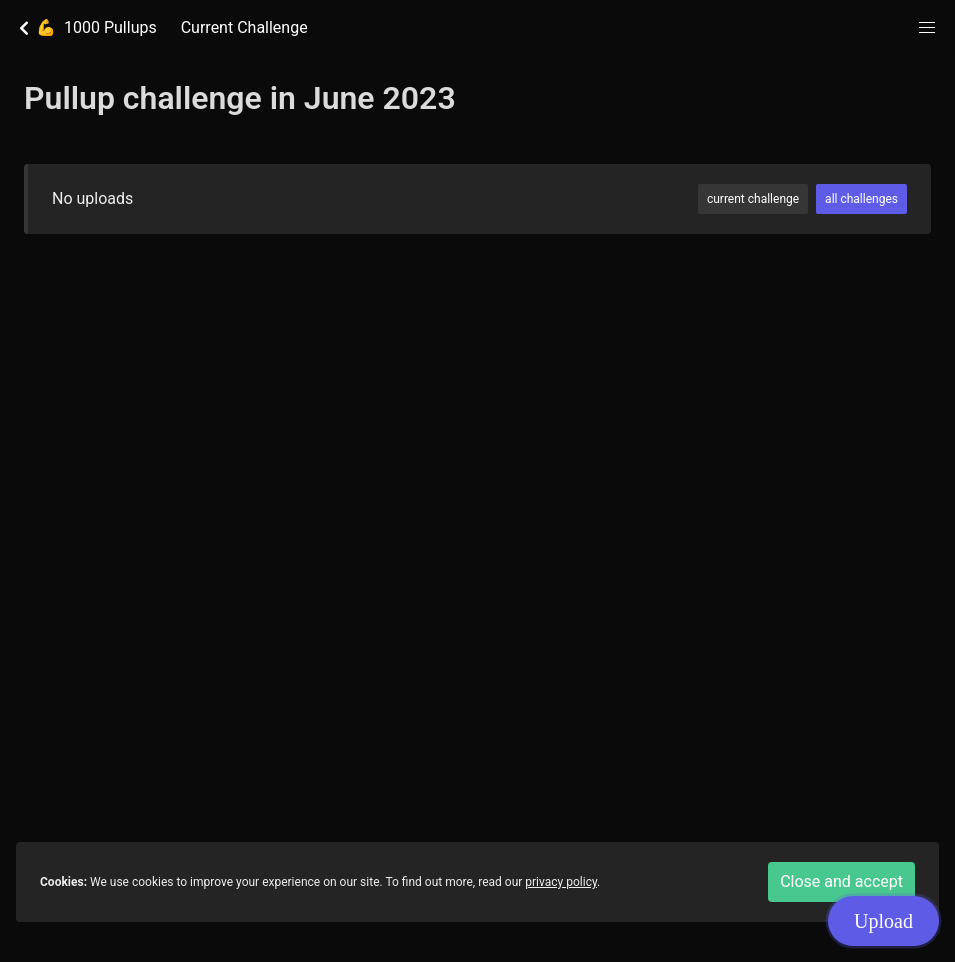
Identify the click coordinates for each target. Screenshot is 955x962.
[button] (927, 28)
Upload (883, 920)
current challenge (753, 199)
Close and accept (841, 881)
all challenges (861, 199)
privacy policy (561, 882)
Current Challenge (244, 27)
